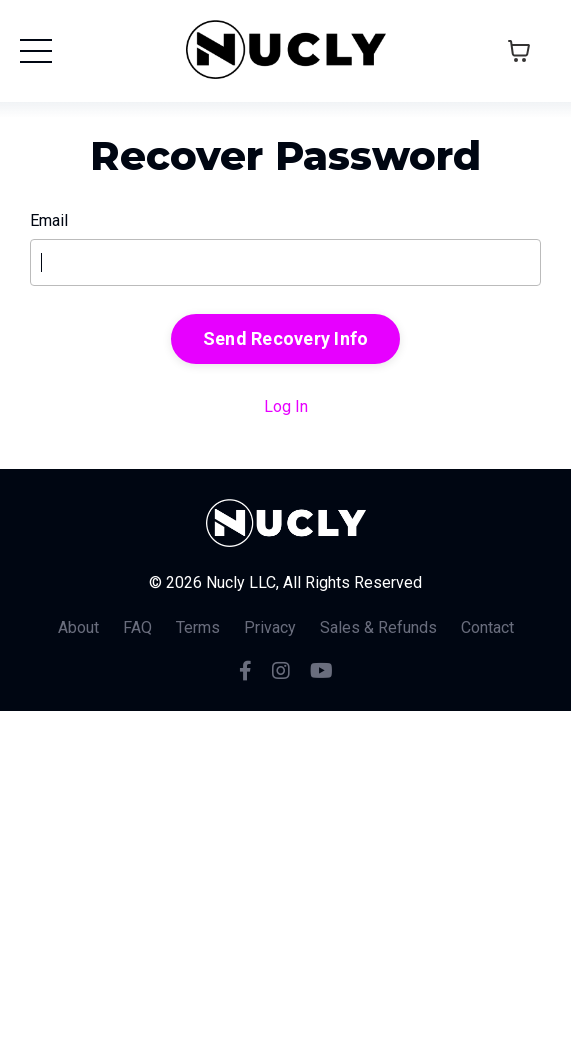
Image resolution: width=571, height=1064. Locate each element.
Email (49, 220)
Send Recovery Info (286, 338)
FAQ (137, 627)
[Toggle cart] (519, 51)
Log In (286, 406)
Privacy (270, 627)
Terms (198, 627)
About (78, 627)
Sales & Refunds (378, 627)
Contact (487, 627)
